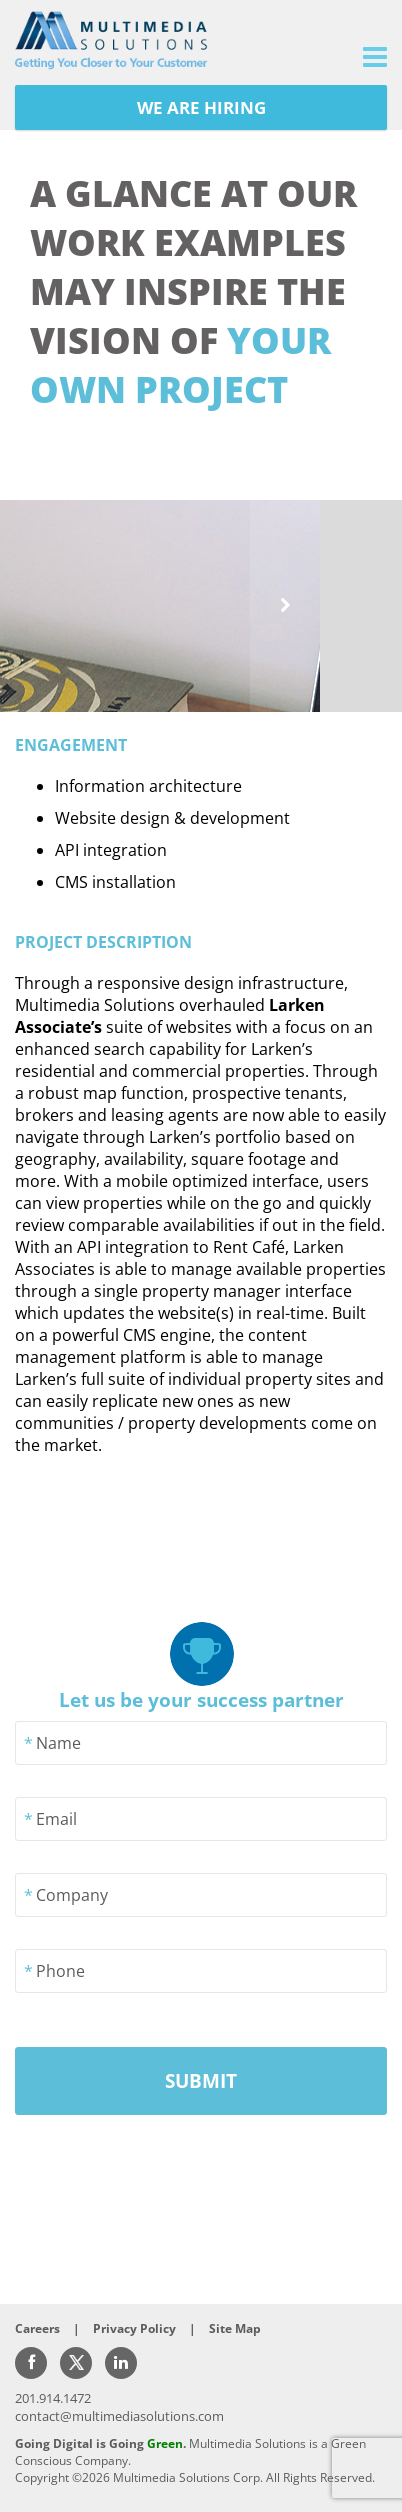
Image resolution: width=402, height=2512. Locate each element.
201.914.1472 (53, 2398)
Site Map (235, 2328)
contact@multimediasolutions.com (119, 2416)
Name (58, 1743)
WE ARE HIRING (201, 107)
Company (72, 1895)
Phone (60, 1971)
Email (56, 1819)
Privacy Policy (134, 2328)
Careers (37, 2328)
